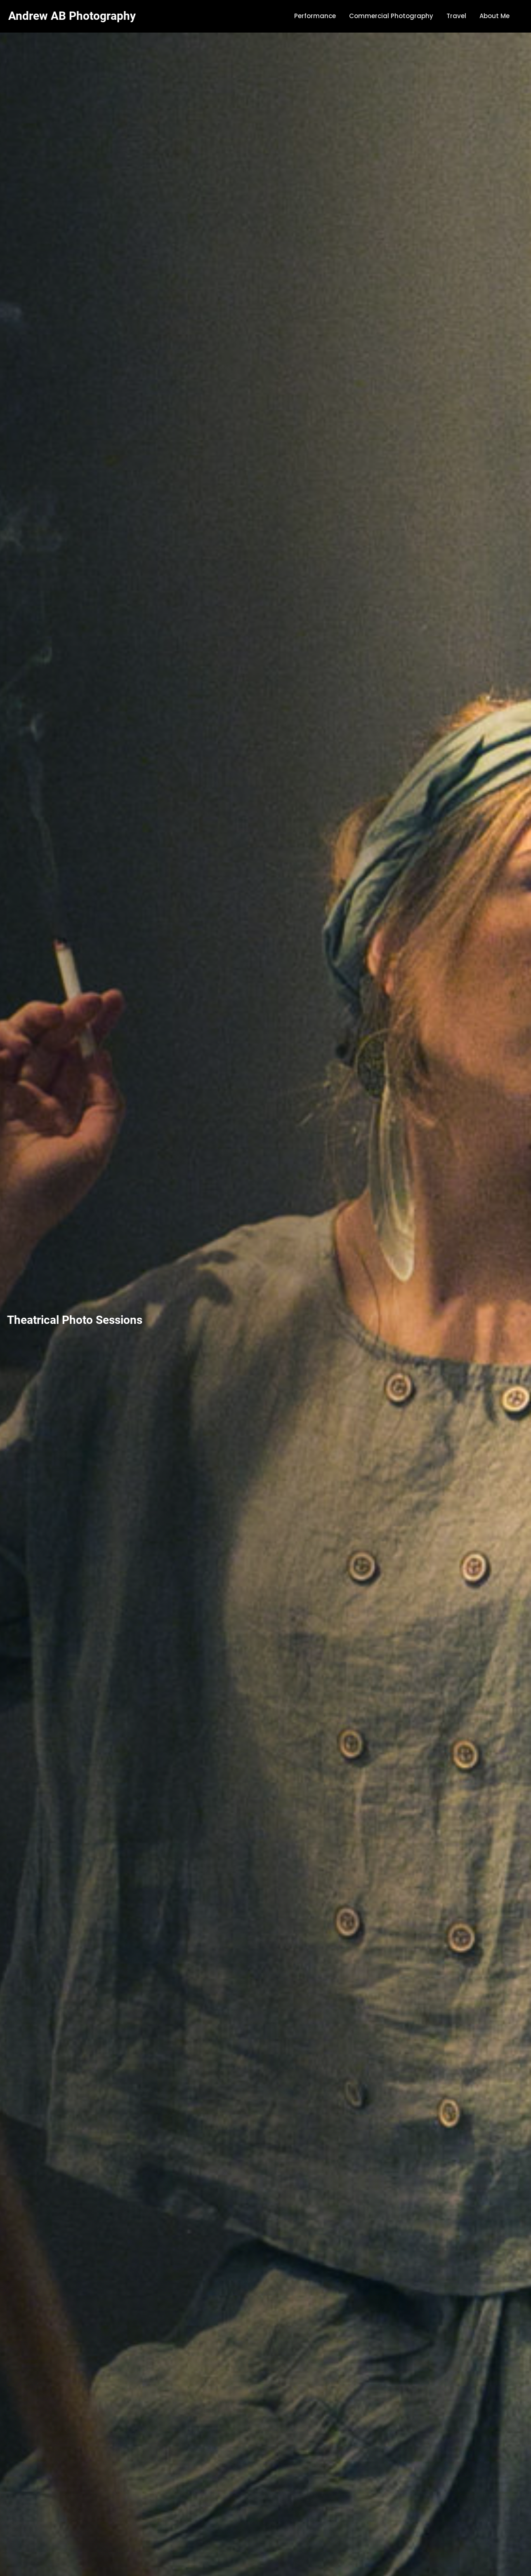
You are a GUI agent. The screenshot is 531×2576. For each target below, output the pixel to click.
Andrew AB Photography (72, 16)
